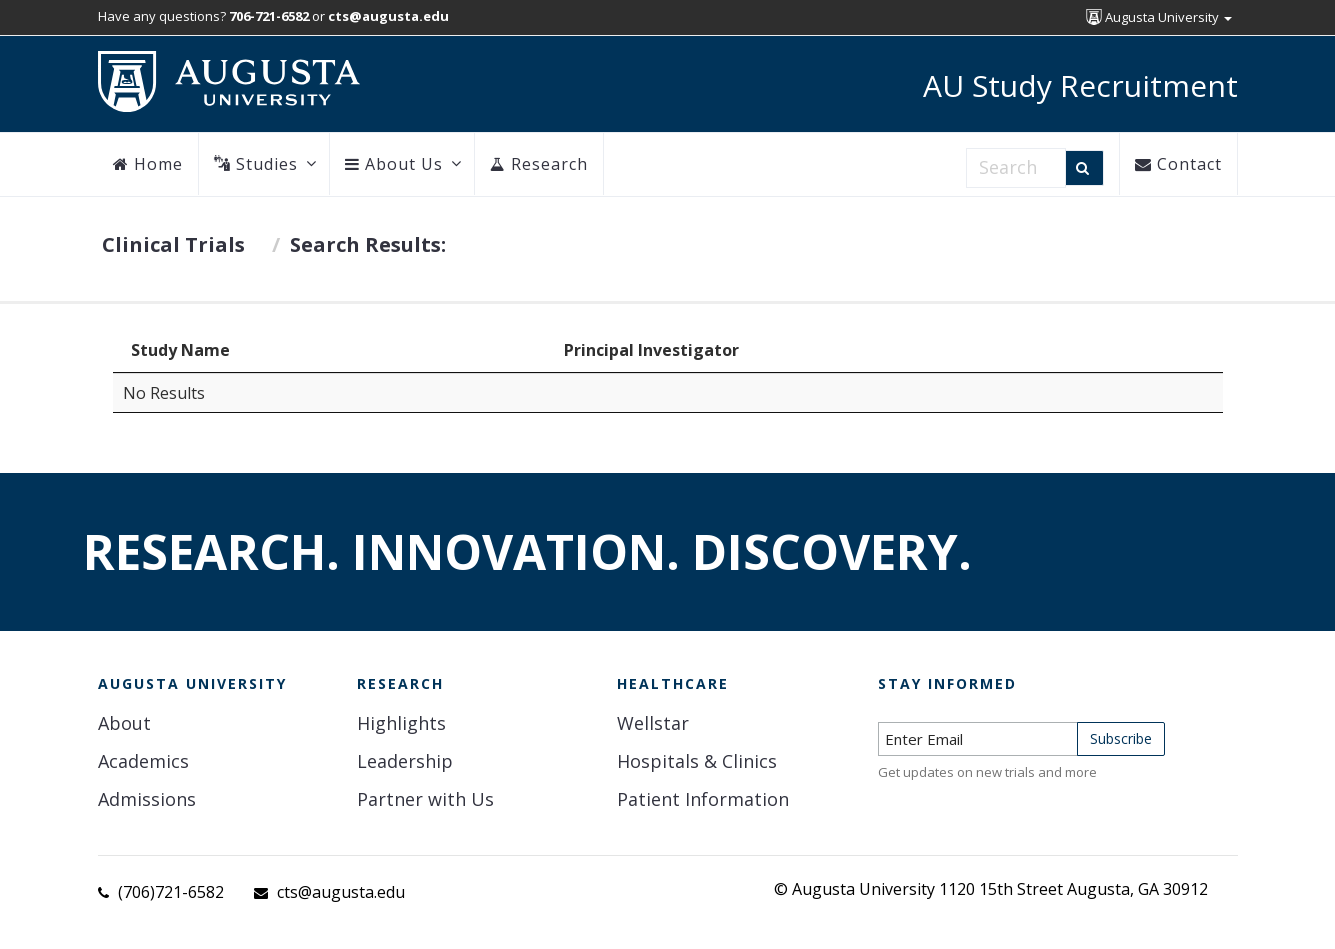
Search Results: (368, 244)
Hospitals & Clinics (697, 761)
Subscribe (1121, 738)
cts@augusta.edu (341, 892)
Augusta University (1159, 17)
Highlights (401, 723)
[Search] (1084, 168)
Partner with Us (425, 799)
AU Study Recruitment (1080, 85)
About (124, 723)
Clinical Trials (173, 244)
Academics (143, 761)
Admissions (147, 799)
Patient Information (703, 799)
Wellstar (653, 723)
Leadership (405, 761)
